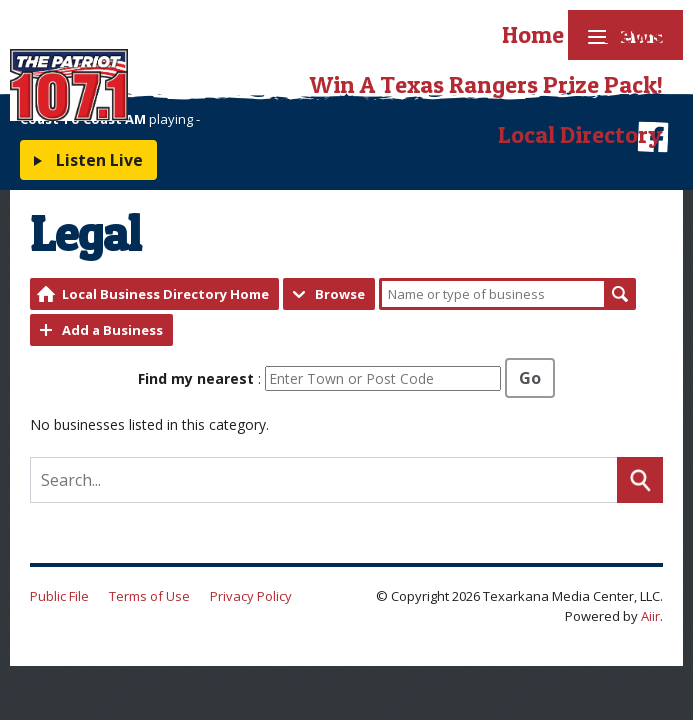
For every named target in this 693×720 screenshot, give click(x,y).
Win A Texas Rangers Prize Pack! (486, 84)
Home (533, 34)
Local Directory (580, 134)
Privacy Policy (251, 596)
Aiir (650, 616)
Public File (59, 596)
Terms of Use (149, 596)
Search (620, 294)
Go (530, 378)
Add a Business (112, 330)
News (633, 34)
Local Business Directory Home (165, 294)
